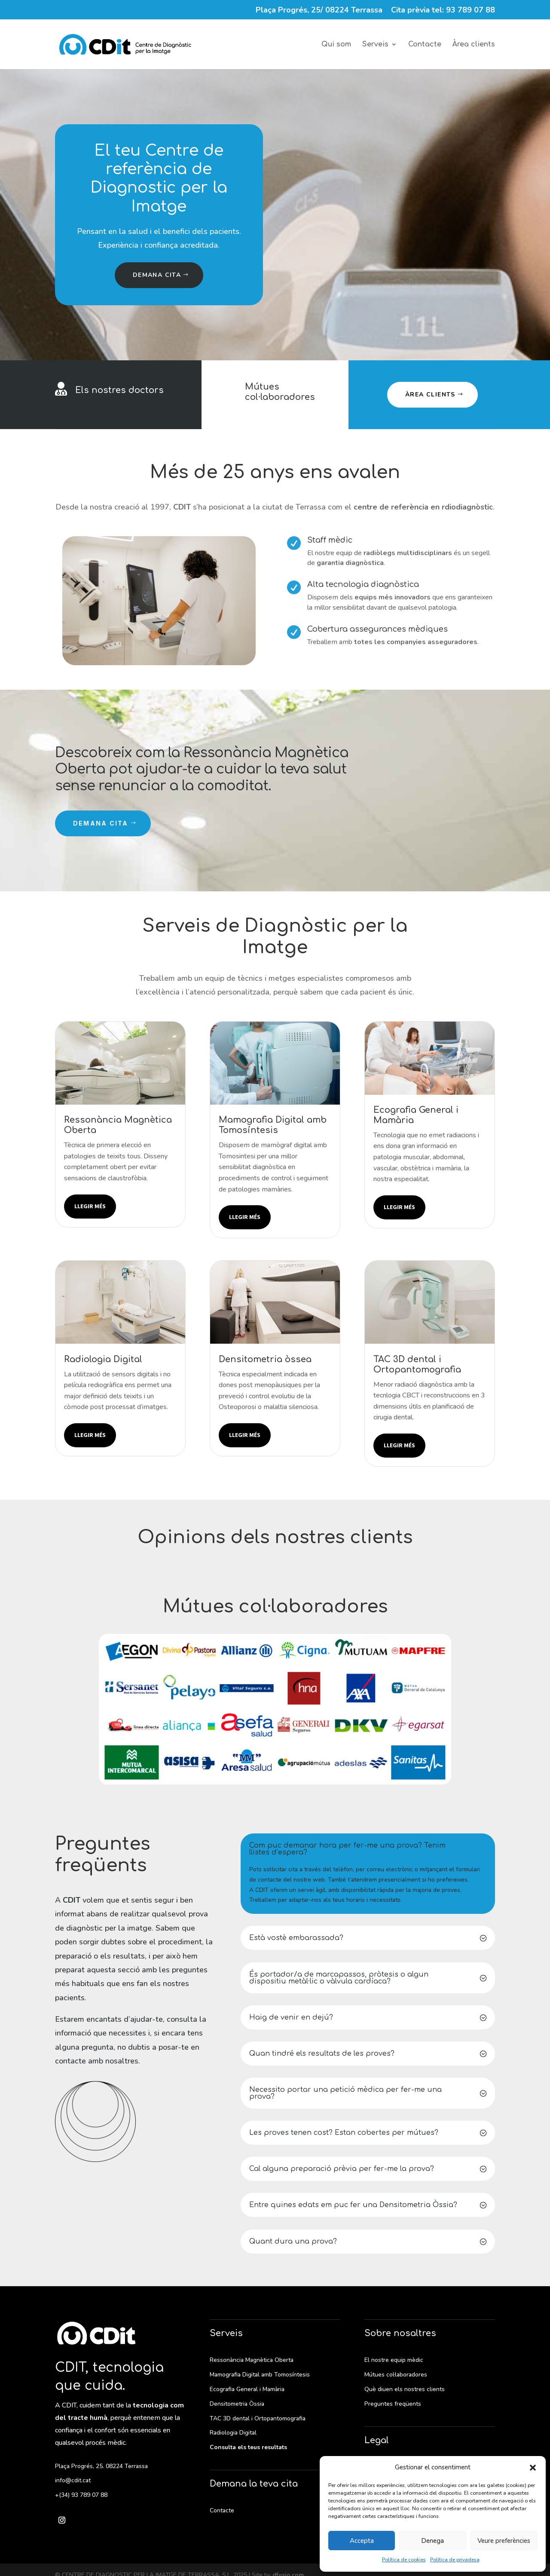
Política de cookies (404, 2559)
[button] (533, 2467)
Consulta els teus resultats (248, 2447)
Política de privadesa (455, 2559)
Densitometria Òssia (237, 2404)
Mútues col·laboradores (280, 392)
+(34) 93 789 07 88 (81, 2495)
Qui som (336, 44)
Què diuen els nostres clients (404, 2389)
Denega (432, 2540)
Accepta (362, 2540)
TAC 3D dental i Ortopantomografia (258, 2418)
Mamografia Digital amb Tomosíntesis (260, 2374)
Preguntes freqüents (392, 2404)
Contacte (424, 44)
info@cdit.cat (73, 2480)
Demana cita (157, 275)
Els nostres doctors (119, 390)
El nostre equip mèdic (393, 2360)
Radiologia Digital (233, 2433)
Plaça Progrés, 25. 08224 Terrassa (101, 2466)
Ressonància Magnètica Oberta (251, 2360)
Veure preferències (503, 2540)
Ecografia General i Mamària (247, 2389)
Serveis (375, 44)
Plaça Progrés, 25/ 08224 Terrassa (319, 10)
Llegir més (90, 1206)
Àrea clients (473, 44)
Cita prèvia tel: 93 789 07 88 (443, 10)
